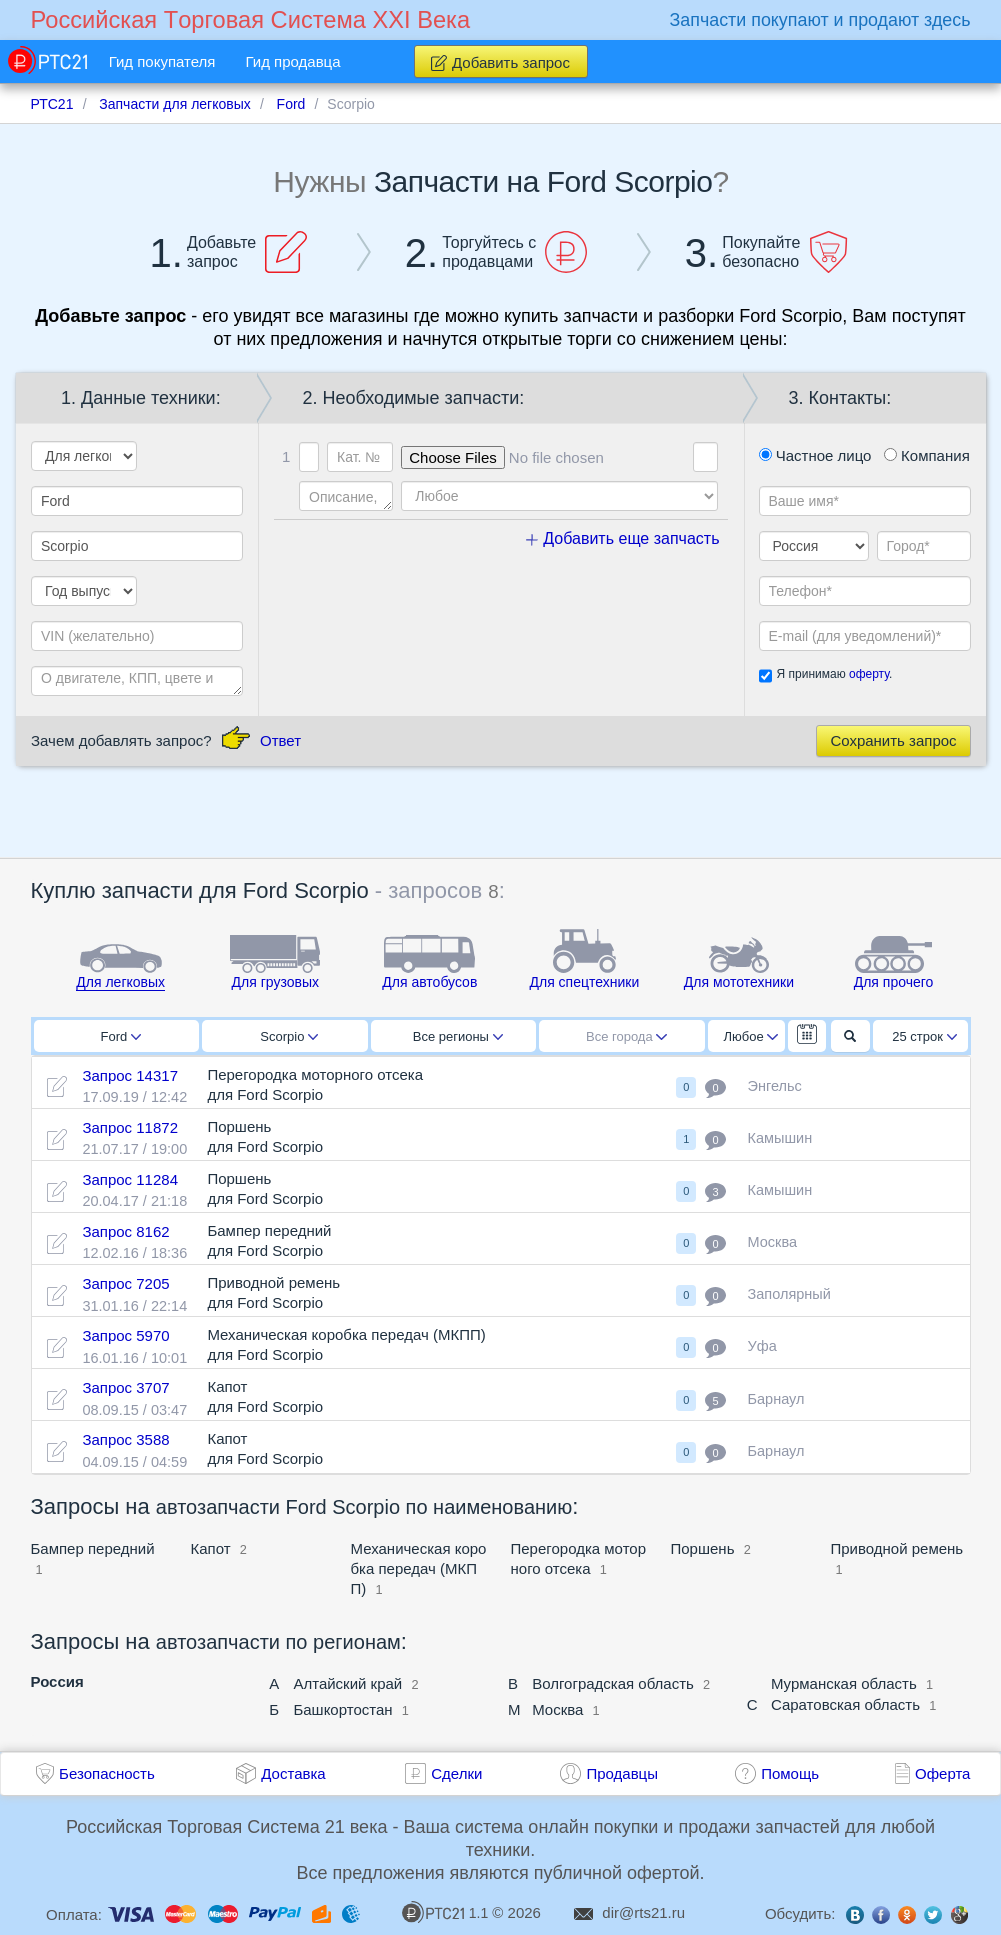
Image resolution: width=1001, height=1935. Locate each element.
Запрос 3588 (125, 1439)
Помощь (790, 1773)
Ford (120, 1036)
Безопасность (107, 1773)
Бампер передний (93, 1548)
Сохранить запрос (893, 740)
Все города (626, 1036)
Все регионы (458, 1036)
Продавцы (622, 1773)
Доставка (293, 1773)
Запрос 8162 (125, 1231)
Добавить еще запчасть (623, 538)
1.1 (445, 1912)
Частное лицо (815, 455)
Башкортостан (342, 1709)
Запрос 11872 (130, 1127)
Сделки (456, 1773)
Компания (927, 455)
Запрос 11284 (130, 1179)
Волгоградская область (613, 1683)
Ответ (280, 740)
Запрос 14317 (130, 1075)
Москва (557, 1709)
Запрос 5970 (125, 1335)
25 (924, 1036)
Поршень (703, 1548)
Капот (211, 1548)
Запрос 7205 (125, 1283)
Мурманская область (844, 1683)
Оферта (942, 1773)
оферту (869, 674)
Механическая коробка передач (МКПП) (419, 1568)
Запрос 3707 (125, 1387)
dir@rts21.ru (643, 1912)
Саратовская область (845, 1704)
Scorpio (289, 1036)
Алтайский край (347, 1683)
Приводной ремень (897, 1548)
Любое (751, 1036)
